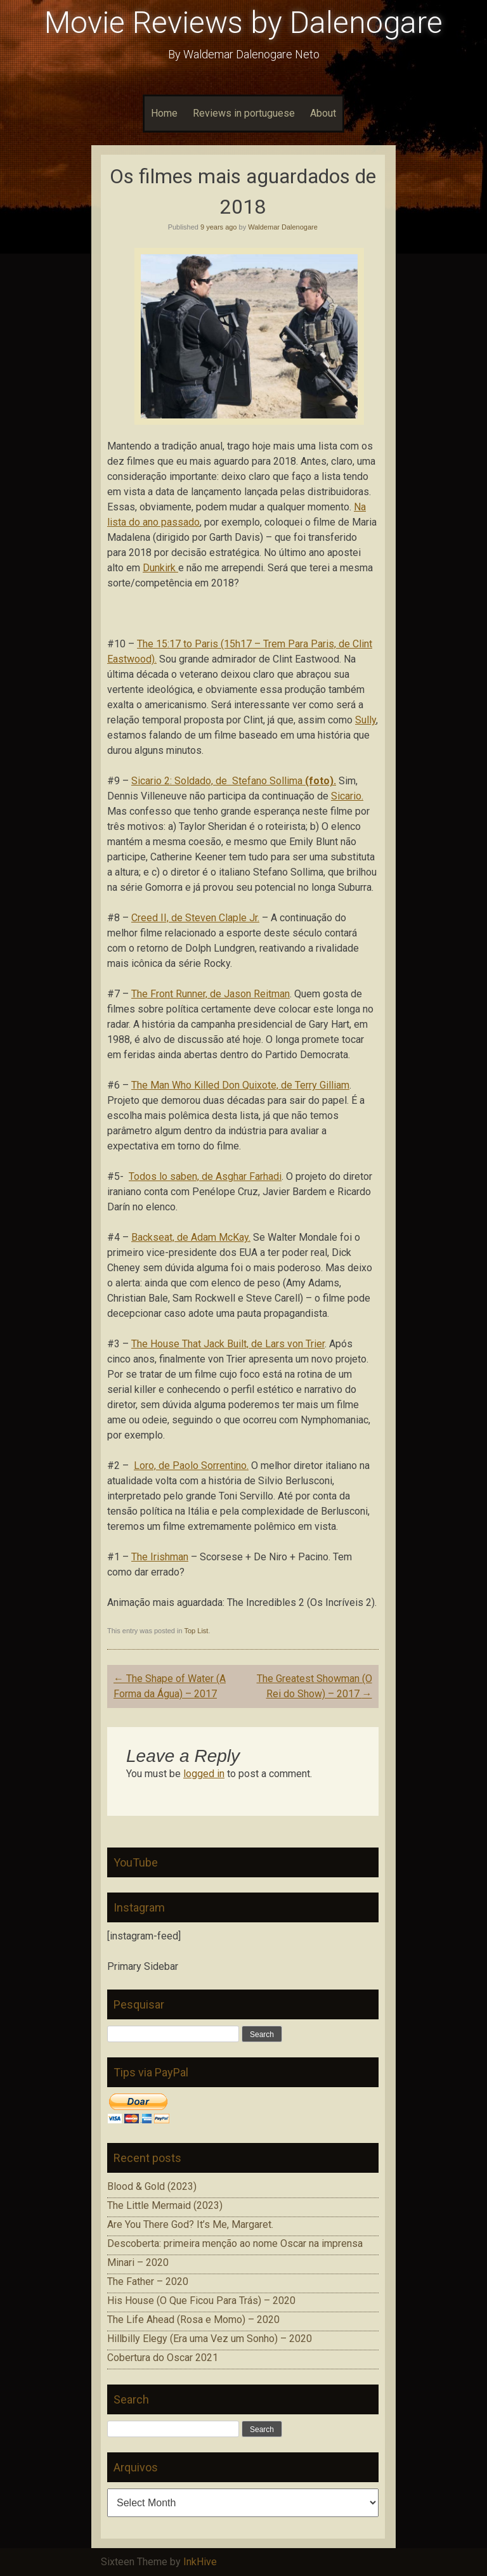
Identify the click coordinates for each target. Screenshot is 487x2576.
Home (164, 113)
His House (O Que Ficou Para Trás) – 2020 (201, 2300)
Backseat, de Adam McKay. (190, 1237)
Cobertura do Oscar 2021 (162, 2358)
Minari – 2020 (138, 2262)
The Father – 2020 (147, 2281)
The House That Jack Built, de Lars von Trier (228, 1344)
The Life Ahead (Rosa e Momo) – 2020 (193, 2320)
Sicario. (347, 796)
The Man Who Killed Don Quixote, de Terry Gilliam (240, 1085)
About (323, 113)
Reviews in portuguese (244, 113)
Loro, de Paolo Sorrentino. (191, 1466)
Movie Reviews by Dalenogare (243, 22)
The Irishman (159, 1557)
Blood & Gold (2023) (152, 2186)
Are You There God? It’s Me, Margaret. (190, 2224)
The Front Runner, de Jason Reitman (210, 994)
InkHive (200, 2562)
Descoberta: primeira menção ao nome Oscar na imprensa (235, 2243)
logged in (203, 1774)
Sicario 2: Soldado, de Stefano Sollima (233, 781)
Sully (365, 720)
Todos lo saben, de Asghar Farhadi (205, 1176)
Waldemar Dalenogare (283, 227)
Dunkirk (160, 568)
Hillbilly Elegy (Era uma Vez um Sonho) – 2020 (209, 2339)
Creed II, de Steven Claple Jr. (195, 918)
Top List (196, 1630)
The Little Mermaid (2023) (165, 2205)
